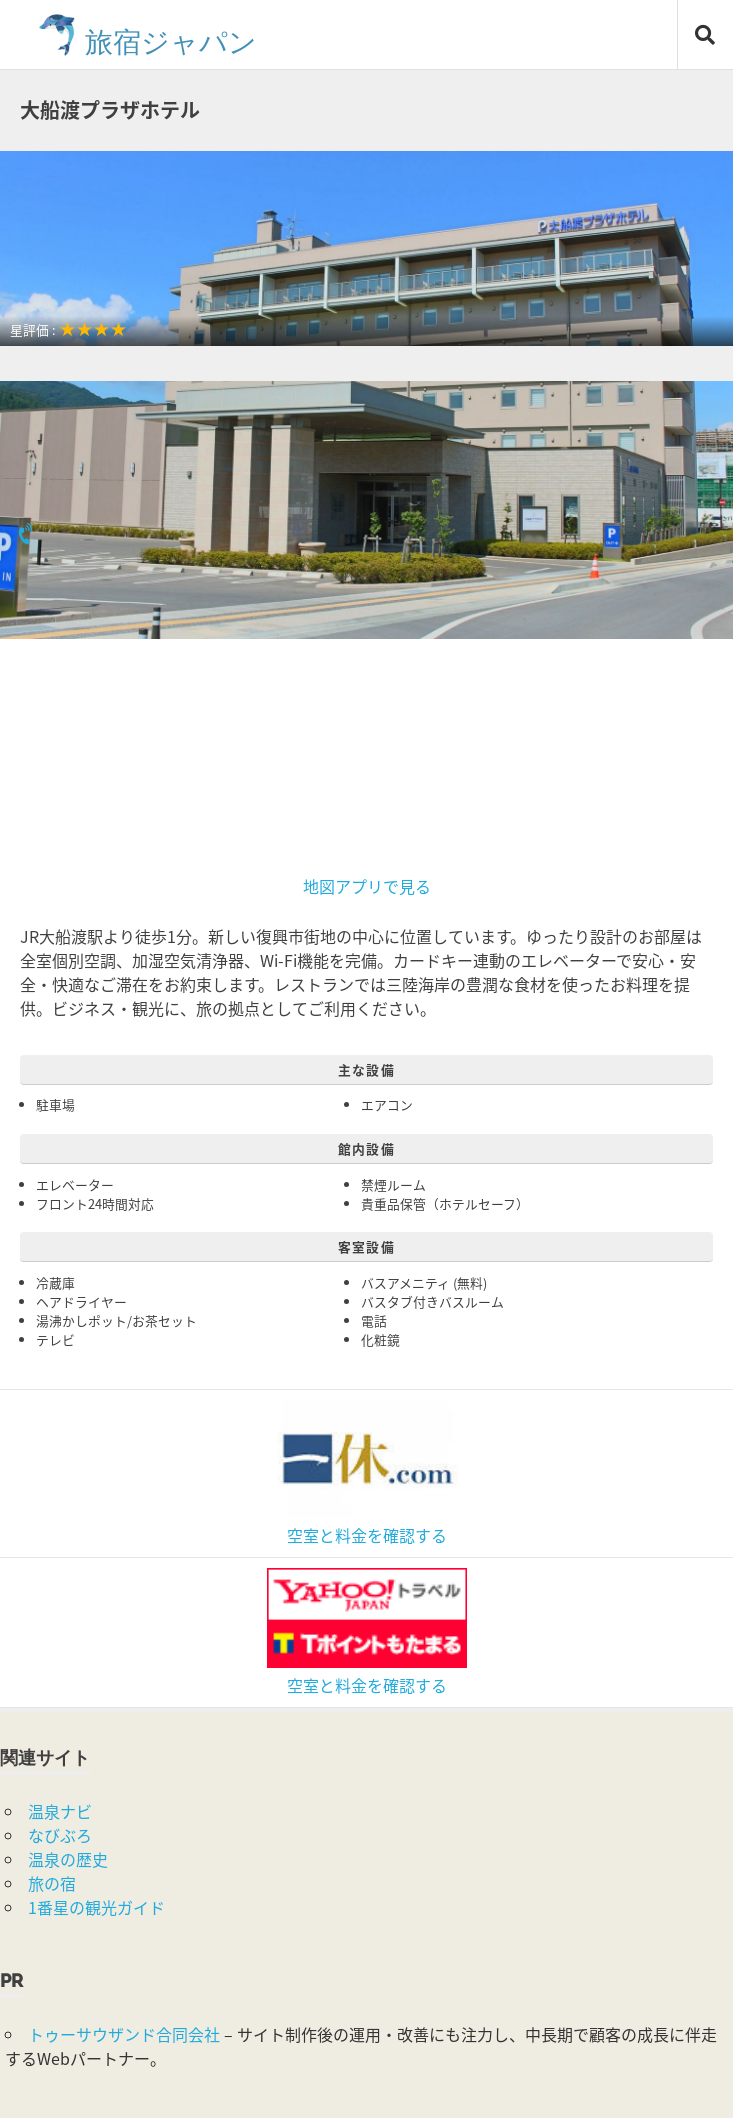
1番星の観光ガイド (96, 1907)
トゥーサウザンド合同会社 (124, 2034)
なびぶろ (60, 1835)
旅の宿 (52, 1883)
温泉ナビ (60, 1811)
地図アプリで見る (367, 886)
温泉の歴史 (68, 1859)
